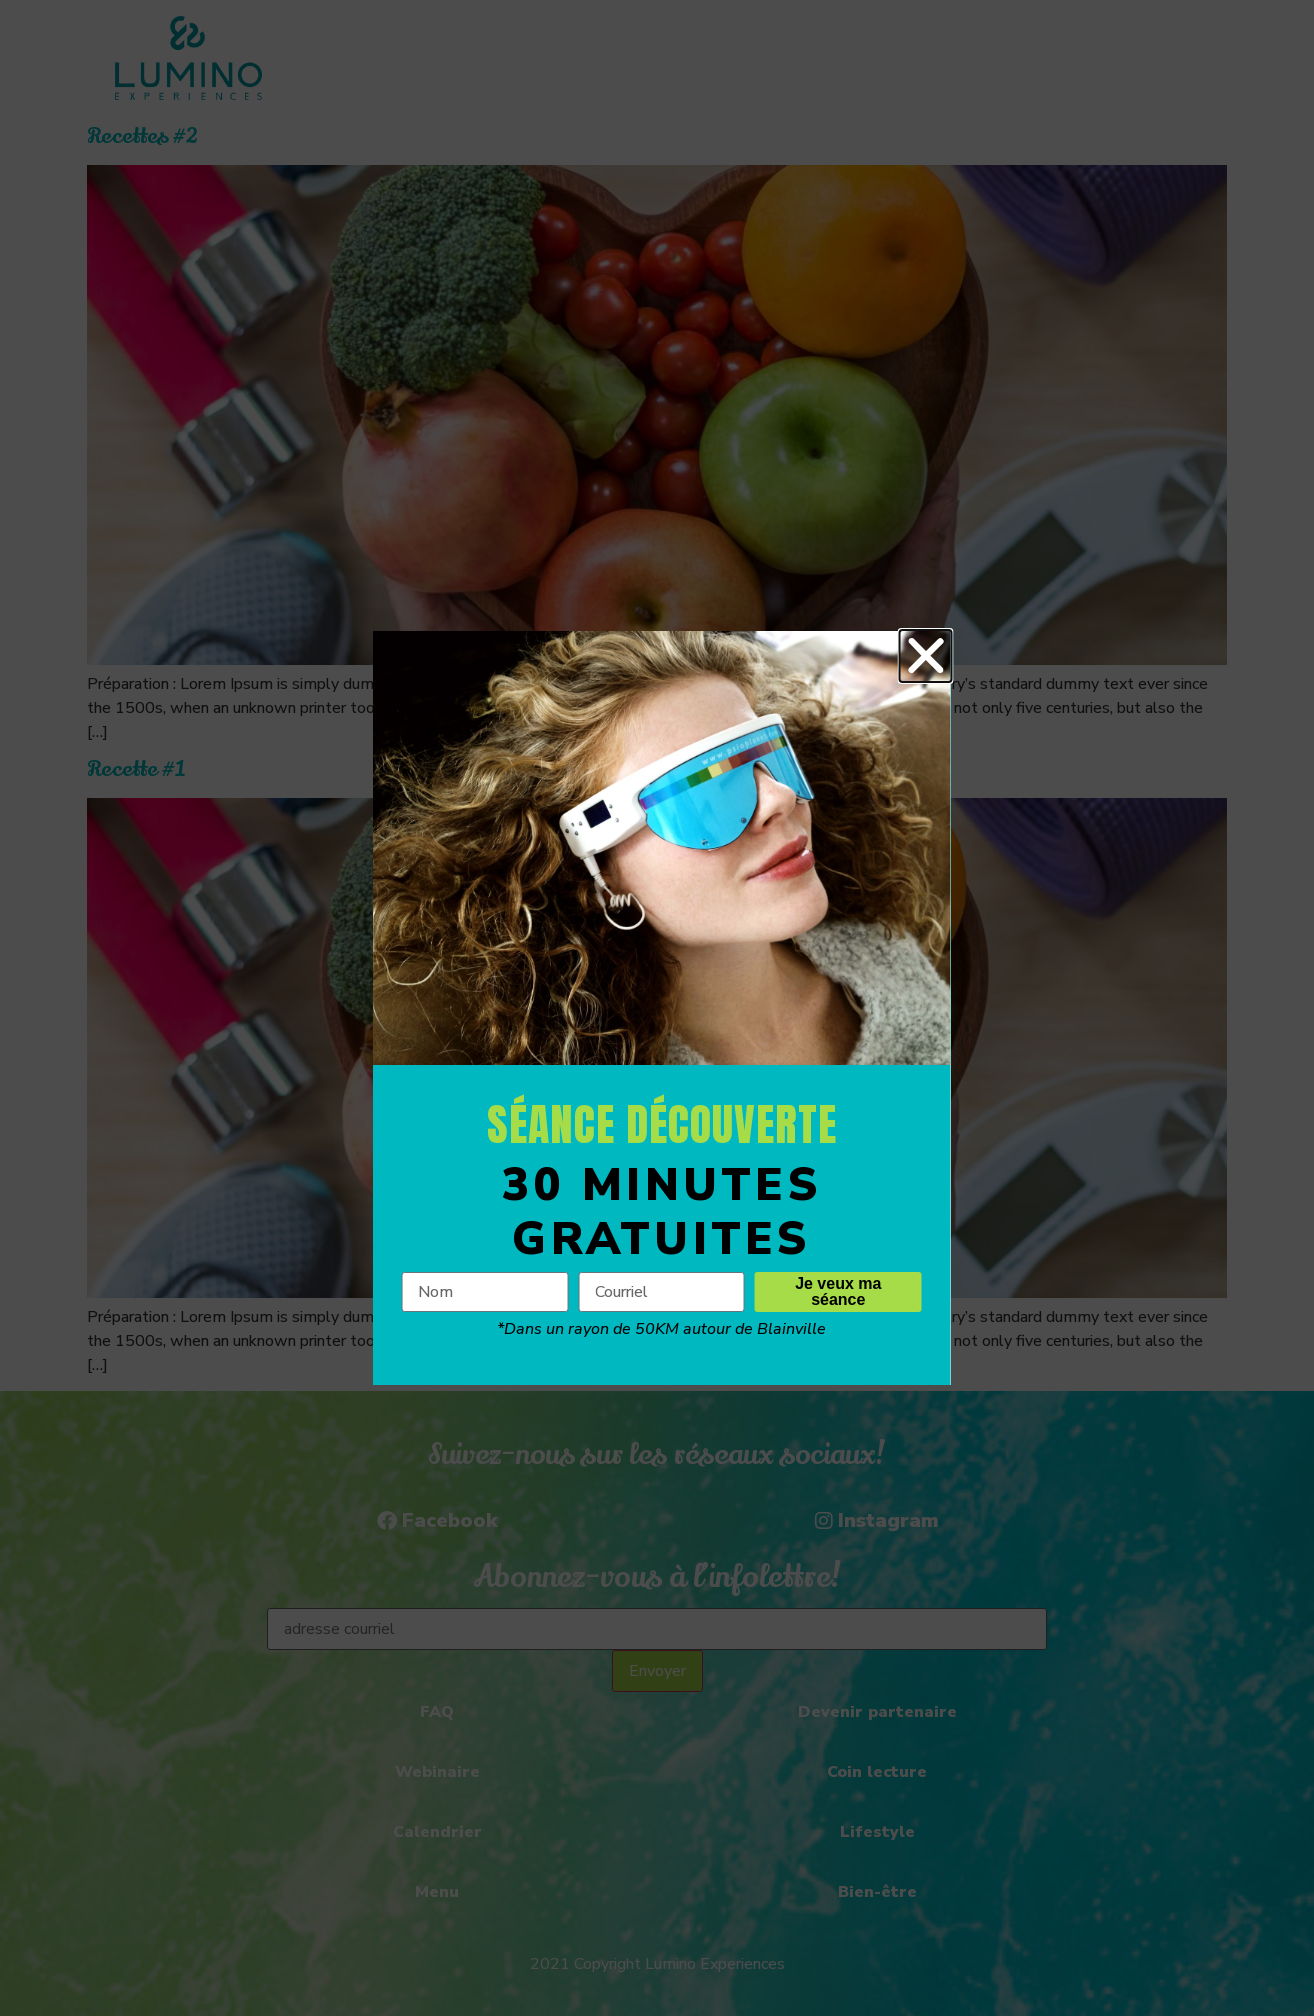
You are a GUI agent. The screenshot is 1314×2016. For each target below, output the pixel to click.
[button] (951, 656)
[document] (657, 1008)
